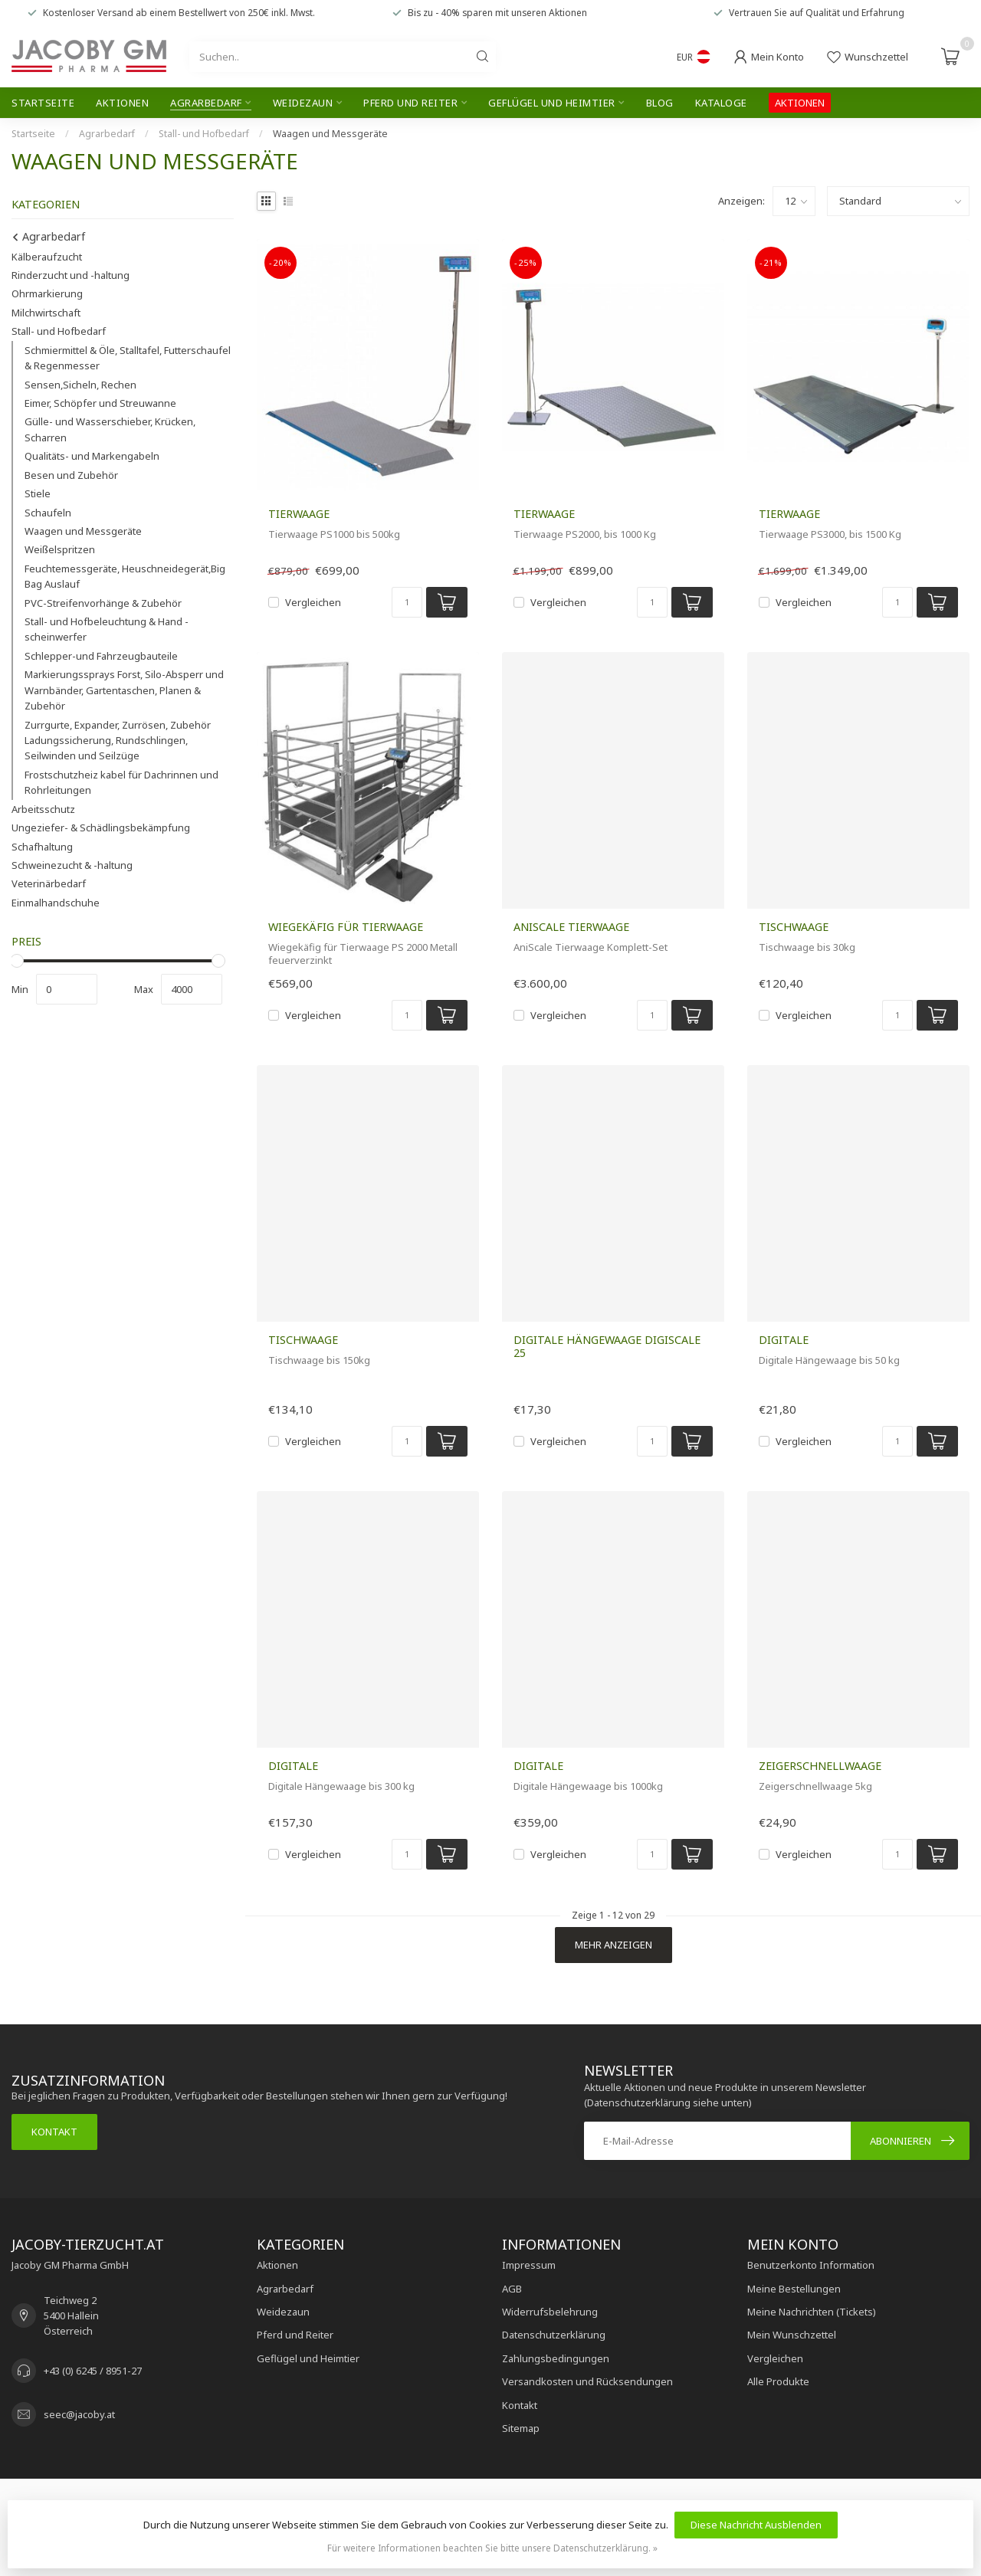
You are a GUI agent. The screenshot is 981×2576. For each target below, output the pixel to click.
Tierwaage (299, 513)
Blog (660, 103)
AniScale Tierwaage (571, 926)
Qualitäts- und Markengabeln (92, 456)
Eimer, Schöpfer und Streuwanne (100, 403)
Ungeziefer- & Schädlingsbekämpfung (100, 827)
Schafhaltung (42, 847)
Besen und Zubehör (71, 475)
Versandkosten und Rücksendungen (587, 2381)
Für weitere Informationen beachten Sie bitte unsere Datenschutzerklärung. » (492, 2548)
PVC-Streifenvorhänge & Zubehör (103, 603)
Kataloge (721, 103)
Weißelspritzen (60, 549)
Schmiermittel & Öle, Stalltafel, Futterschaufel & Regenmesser (128, 357)
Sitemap (521, 2428)
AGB (512, 2289)
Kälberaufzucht (46, 257)
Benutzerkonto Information (810, 2265)
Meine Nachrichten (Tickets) (811, 2312)
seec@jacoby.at (79, 2414)
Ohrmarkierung (47, 293)
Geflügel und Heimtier (551, 103)
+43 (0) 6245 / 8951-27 (93, 2371)
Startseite (42, 103)
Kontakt (54, 2131)
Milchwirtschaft (45, 313)
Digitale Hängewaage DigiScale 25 (606, 1346)
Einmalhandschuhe (55, 902)
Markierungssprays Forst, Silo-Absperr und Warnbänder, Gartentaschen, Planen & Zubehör (124, 690)
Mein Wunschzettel (791, 2335)
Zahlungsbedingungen (555, 2358)
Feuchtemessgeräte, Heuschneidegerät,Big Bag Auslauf (125, 576)
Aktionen (122, 103)
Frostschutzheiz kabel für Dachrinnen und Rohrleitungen (121, 782)
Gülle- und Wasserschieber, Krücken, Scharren (110, 429)
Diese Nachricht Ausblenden (756, 2525)
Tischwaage (793, 926)
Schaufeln (48, 512)
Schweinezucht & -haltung (72, 865)
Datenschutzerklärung (553, 2335)
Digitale (784, 1339)
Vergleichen (313, 602)
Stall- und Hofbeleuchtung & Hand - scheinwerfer (107, 629)
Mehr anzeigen (613, 1945)
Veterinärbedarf (48, 883)
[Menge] (407, 602)
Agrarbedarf (206, 103)
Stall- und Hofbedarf (204, 133)
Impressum (529, 2265)
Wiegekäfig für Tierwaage (345, 926)
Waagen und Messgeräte (330, 133)
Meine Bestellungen (794, 2289)
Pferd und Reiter (410, 103)
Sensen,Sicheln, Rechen (80, 385)
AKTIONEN (800, 103)
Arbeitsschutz (43, 809)
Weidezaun (303, 103)
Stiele (38, 493)
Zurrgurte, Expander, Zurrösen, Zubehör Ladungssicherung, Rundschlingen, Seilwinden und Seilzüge (118, 740)
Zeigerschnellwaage (820, 1765)
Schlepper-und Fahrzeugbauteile (101, 656)
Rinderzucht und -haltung (70, 275)
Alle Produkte (778, 2381)
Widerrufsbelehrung (550, 2312)
